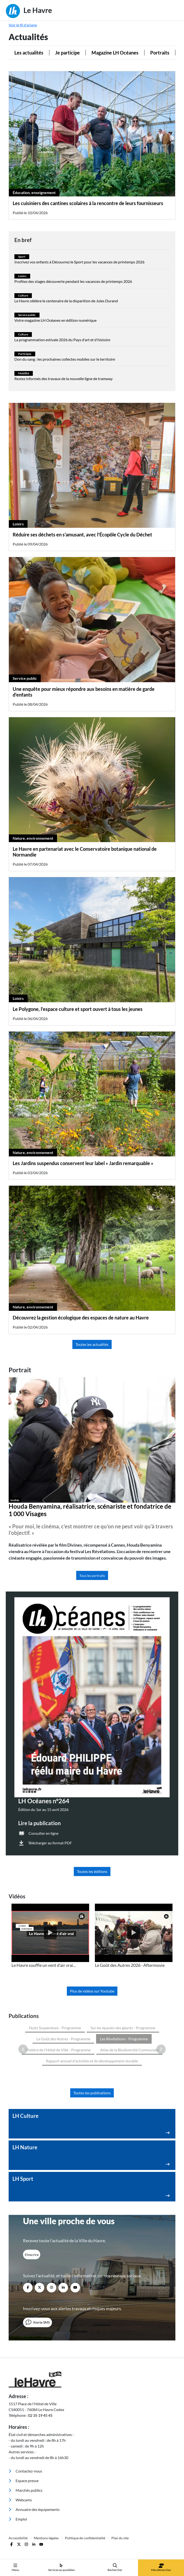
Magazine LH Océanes (115, 52)
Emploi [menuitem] (18, 2455)
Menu (15, 2567)
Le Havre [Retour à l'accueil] (29, 11)
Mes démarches (161, 2568)
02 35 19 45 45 (40, 2352)
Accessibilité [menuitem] (18, 2475)
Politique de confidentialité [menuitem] (85, 2475)
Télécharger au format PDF (50, 1843)
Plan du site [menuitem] (120, 2475)
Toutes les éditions (92, 1871)
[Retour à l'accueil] (92, 2316)
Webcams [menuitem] (20, 2436)
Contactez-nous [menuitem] (25, 2407)
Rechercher (115, 2567)
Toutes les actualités (92, 1344)
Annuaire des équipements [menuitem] (34, 2446)
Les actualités (28, 52)
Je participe (67, 52)
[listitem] (50, 1936)
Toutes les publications (92, 2029)
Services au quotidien (61, 2567)
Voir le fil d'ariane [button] (23, 25)
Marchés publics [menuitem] (25, 2426)
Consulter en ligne (43, 1833)
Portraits (159, 52)
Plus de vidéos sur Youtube (92, 1991)
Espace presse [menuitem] (24, 2417)
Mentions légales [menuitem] (46, 2475)
